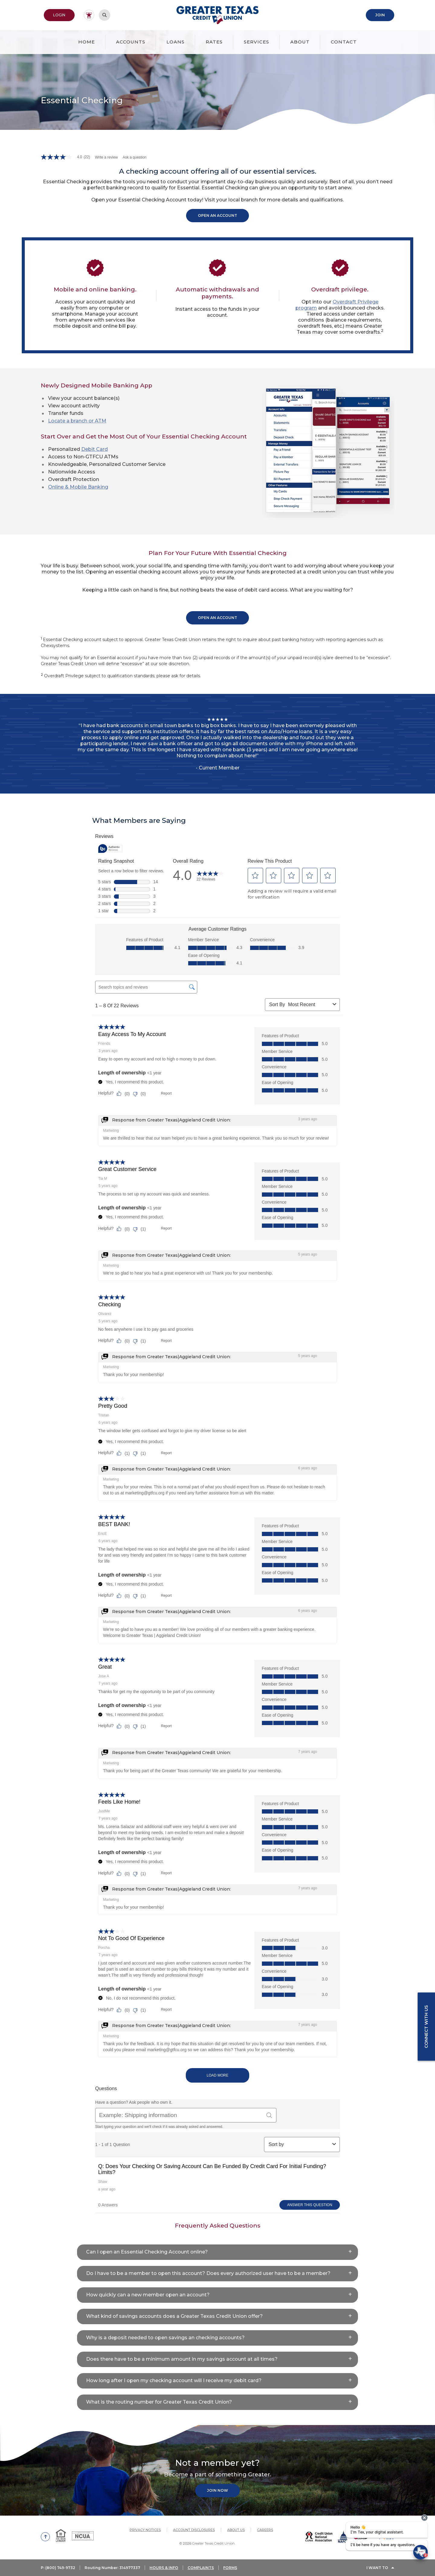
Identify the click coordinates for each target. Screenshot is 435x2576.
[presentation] (424, 2517)
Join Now (217, 2490)
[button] (217, 2252)
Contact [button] (344, 42)
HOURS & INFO (164, 2567)
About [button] (300, 42)
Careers (265, 2530)
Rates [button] (214, 42)
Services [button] (256, 42)
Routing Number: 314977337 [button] (112, 2567)
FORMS (230, 2567)
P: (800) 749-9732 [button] (58, 2567)
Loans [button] (175, 42)
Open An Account (217, 215)
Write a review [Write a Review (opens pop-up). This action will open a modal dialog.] (106, 157)
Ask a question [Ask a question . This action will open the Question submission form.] (135, 157)
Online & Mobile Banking (78, 487)
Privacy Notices (145, 2530)
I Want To (377, 2567)
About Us (236, 2530)
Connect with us (426, 2026)
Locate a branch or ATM (77, 421)
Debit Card (94, 449)
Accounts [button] (130, 42)
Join (380, 15)
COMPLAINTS (201, 2567)
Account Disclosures (194, 2530)
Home (86, 42)
